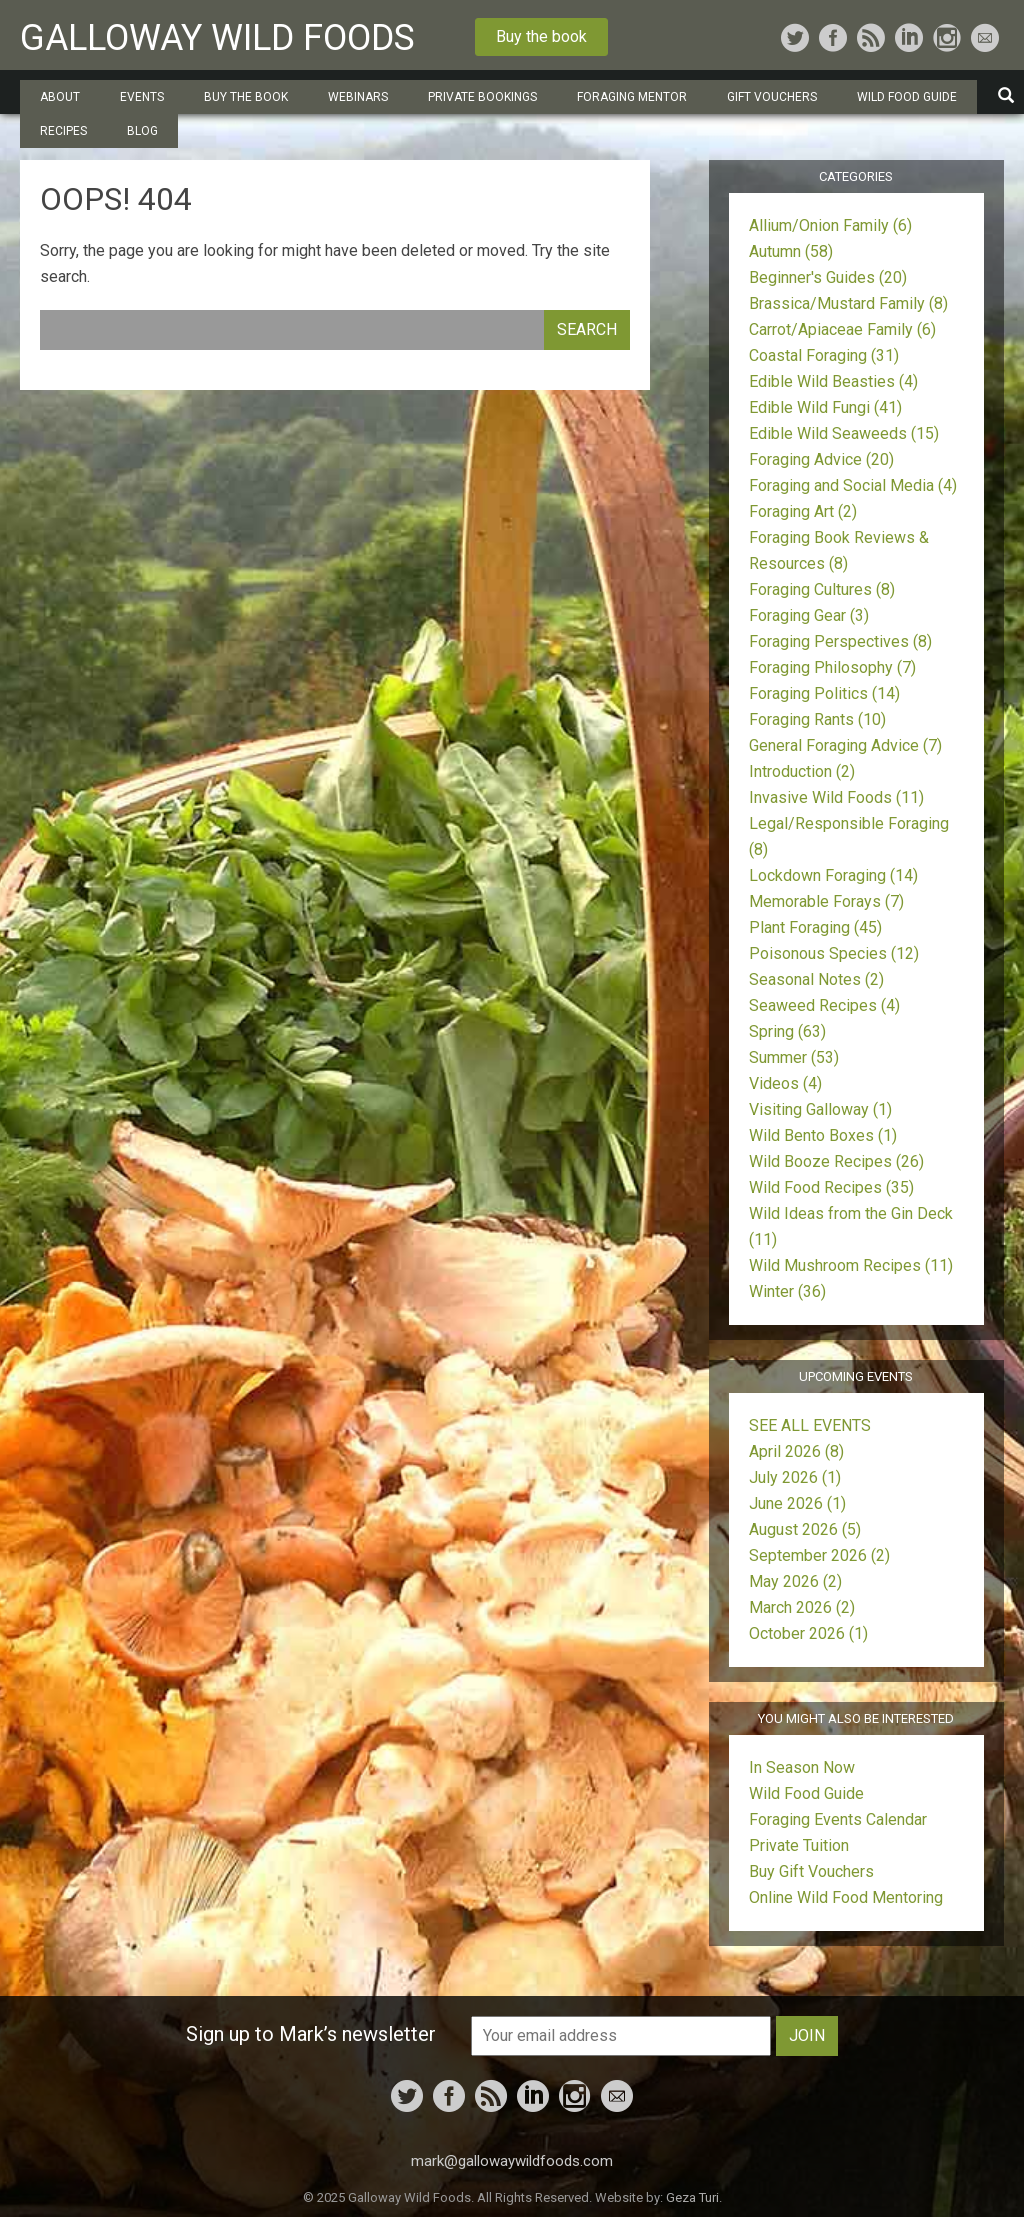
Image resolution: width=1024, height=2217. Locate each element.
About (60, 97)
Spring (787, 1031)
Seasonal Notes (816, 979)
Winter (787, 1291)
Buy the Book (246, 97)
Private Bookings (482, 97)
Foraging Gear (809, 615)
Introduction (802, 771)
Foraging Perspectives (840, 641)
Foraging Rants (817, 719)
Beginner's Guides (828, 277)
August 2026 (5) (805, 1529)
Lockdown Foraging (833, 875)
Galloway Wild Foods (217, 38)
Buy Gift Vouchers (811, 1871)
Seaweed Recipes (824, 1005)
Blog (142, 131)
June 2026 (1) (797, 1503)
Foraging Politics (824, 693)
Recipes (63, 131)
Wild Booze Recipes (836, 1161)
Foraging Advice (821, 459)
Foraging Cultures (822, 589)
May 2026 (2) (795, 1581)
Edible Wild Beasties (833, 381)
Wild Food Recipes (831, 1187)
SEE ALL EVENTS (810, 1425)
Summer (794, 1057)
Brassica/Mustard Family (848, 303)
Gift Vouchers (772, 97)
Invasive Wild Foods (836, 797)
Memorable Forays (826, 901)
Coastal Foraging (824, 355)
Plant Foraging (815, 927)
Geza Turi (692, 2197)
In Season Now (802, 1767)
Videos (785, 1083)
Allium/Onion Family (830, 225)
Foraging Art (803, 511)
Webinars (358, 97)
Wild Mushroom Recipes (851, 1265)
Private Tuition (799, 1845)
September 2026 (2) (819, 1555)
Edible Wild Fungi (825, 407)
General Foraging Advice (845, 745)
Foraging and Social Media (853, 485)
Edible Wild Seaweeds (844, 433)
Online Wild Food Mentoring (846, 1897)
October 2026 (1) (808, 1633)
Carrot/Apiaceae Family (842, 329)
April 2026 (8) (796, 1451)
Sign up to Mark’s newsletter (311, 2034)
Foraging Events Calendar (838, 1819)
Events (142, 97)
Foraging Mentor (632, 97)
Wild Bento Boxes (823, 1135)
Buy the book (541, 36)
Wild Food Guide (907, 97)
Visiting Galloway (820, 1109)
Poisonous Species (834, 953)
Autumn (791, 251)
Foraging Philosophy (832, 667)
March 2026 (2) (802, 1607)
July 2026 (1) (795, 1477)
